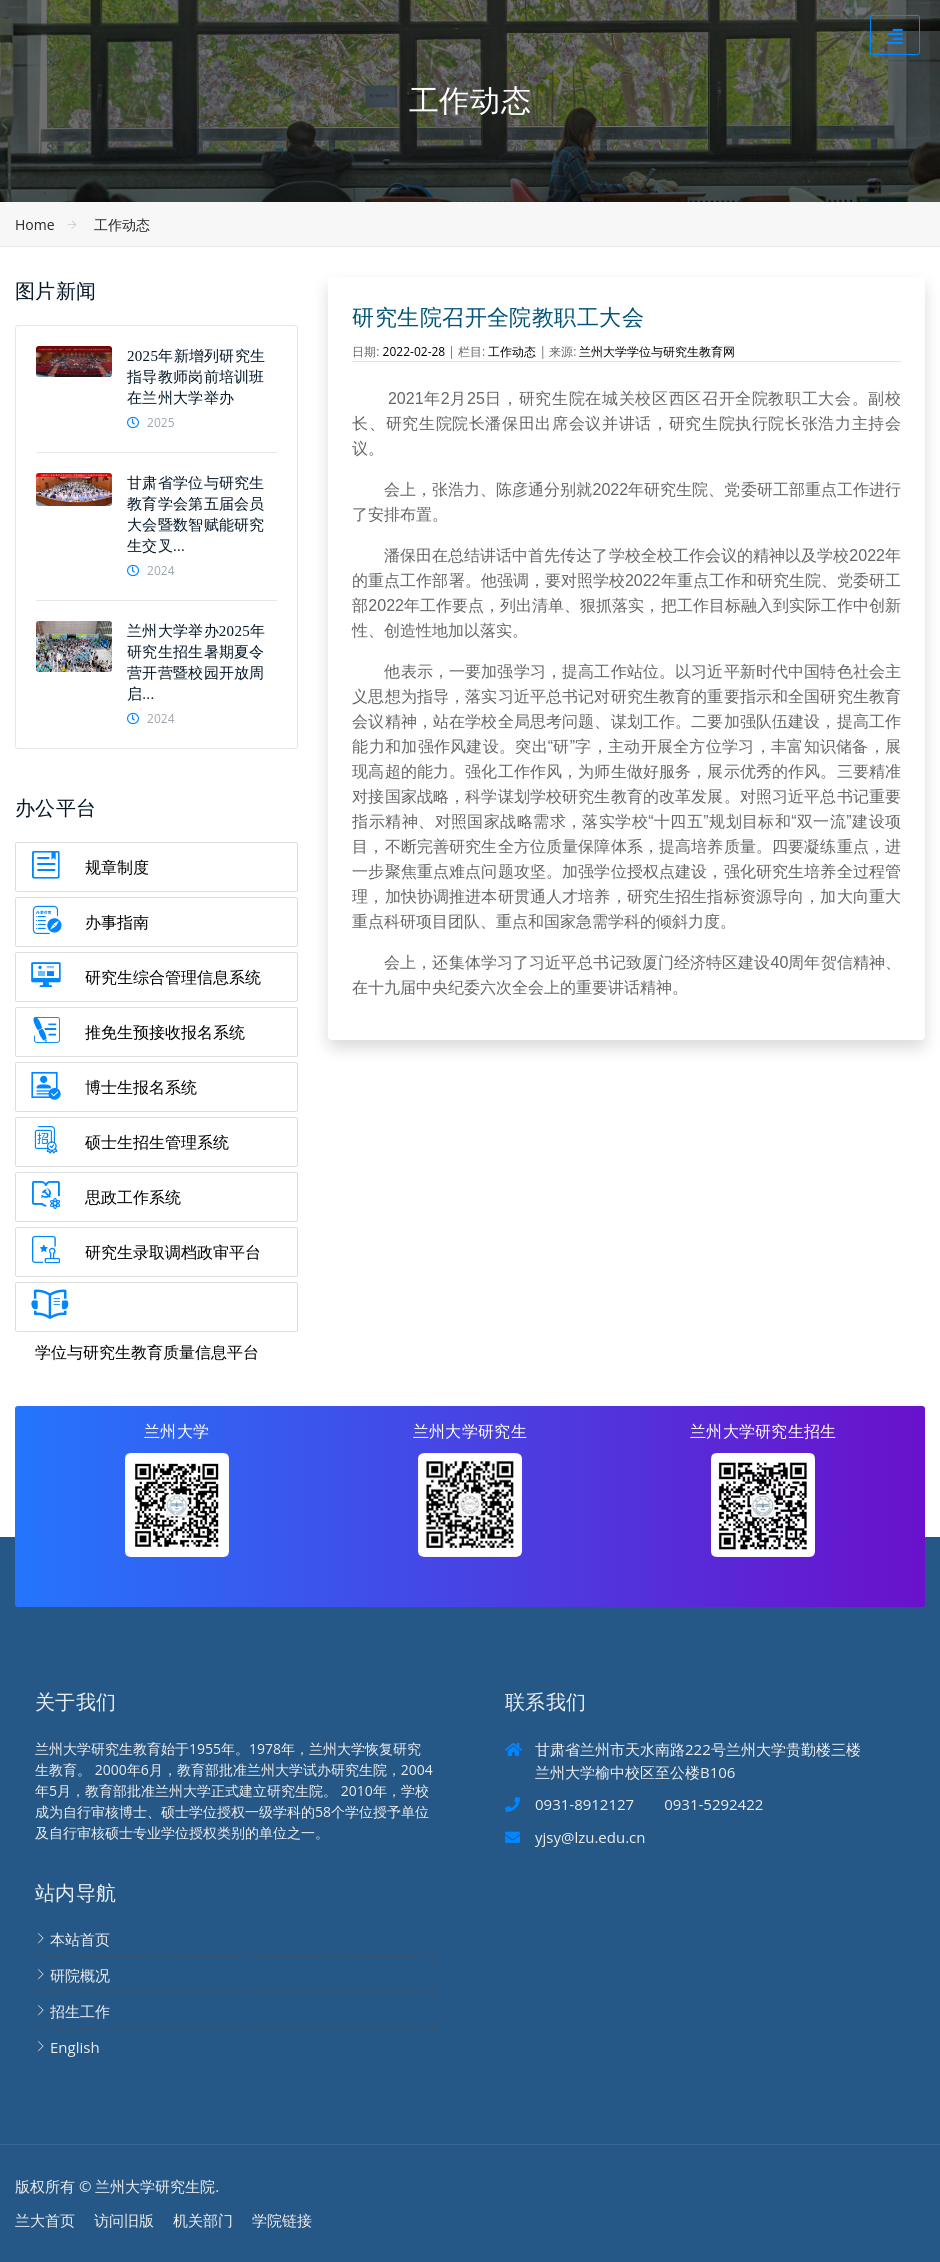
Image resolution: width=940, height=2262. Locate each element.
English (75, 2047)
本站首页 (80, 1939)
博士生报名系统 (141, 1087)
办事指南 (117, 922)
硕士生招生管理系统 (157, 1142)
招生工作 (80, 2011)
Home (35, 224)
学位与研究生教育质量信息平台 (147, 1352)
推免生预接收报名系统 (165, 1032)
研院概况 (80, 1975)
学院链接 (282, 2220)
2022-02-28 (414, 351)
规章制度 (117, 867)
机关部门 (203, 2220)
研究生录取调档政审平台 (173, 1252)
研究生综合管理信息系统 (173, 977)
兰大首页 (45, 2220)
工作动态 (122, 224)
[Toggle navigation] (895, 35)
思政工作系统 (133, 1197)
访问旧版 (124, 2220)
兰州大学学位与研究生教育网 (657, 351)
